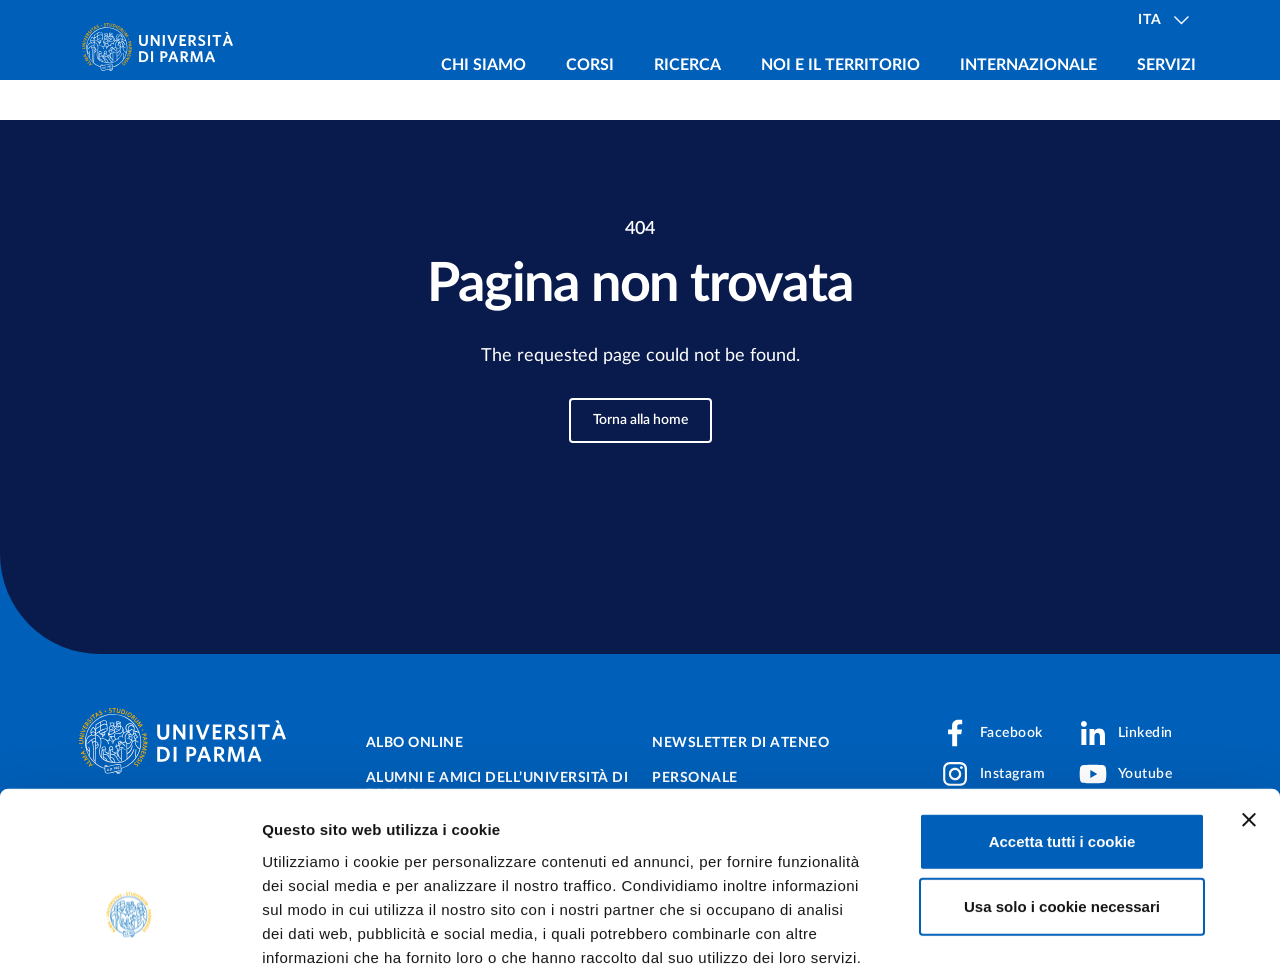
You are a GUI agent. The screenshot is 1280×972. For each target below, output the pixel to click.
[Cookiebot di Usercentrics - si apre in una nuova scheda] (129, 933)
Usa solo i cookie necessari (1062, 777)
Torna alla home (640, 420)
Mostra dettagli (1052, 932)
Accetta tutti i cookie (1062, 711)
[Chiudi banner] (1249, 690)
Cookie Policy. (316, 851)
